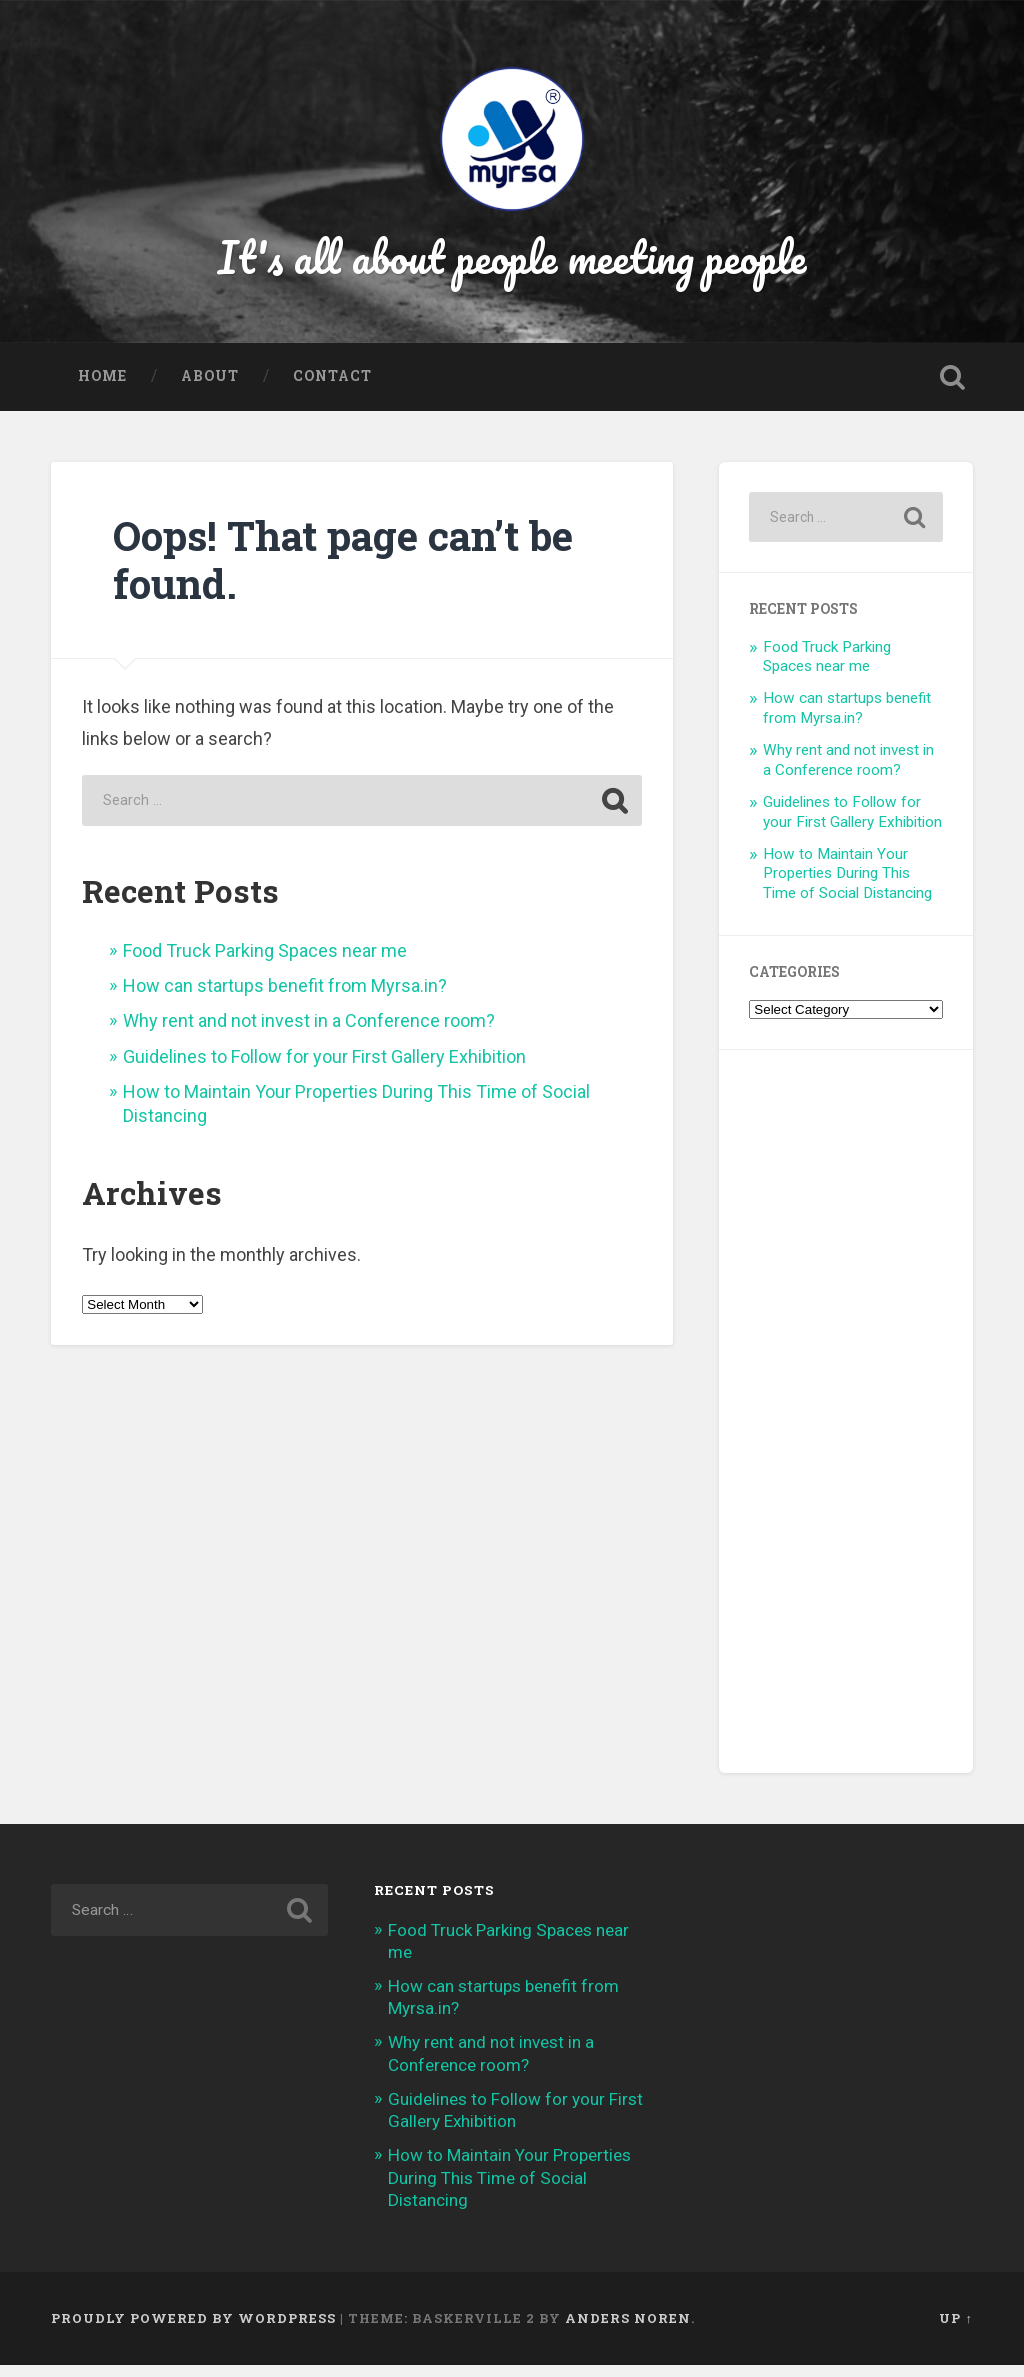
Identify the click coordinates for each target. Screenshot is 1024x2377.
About (210, 388)
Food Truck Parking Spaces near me (265, 962)
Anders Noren (628, 2330)
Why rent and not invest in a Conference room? (309, 1032)
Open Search (953, 389)
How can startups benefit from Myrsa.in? (285, 997)
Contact (332, 388)
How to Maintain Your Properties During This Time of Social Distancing (847, 885)
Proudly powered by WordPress (193, 2330)
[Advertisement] (845, 1423)
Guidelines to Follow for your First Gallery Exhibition (324, 1068)
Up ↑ (955, 2330)
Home (102, 388)
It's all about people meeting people (512, 263)
